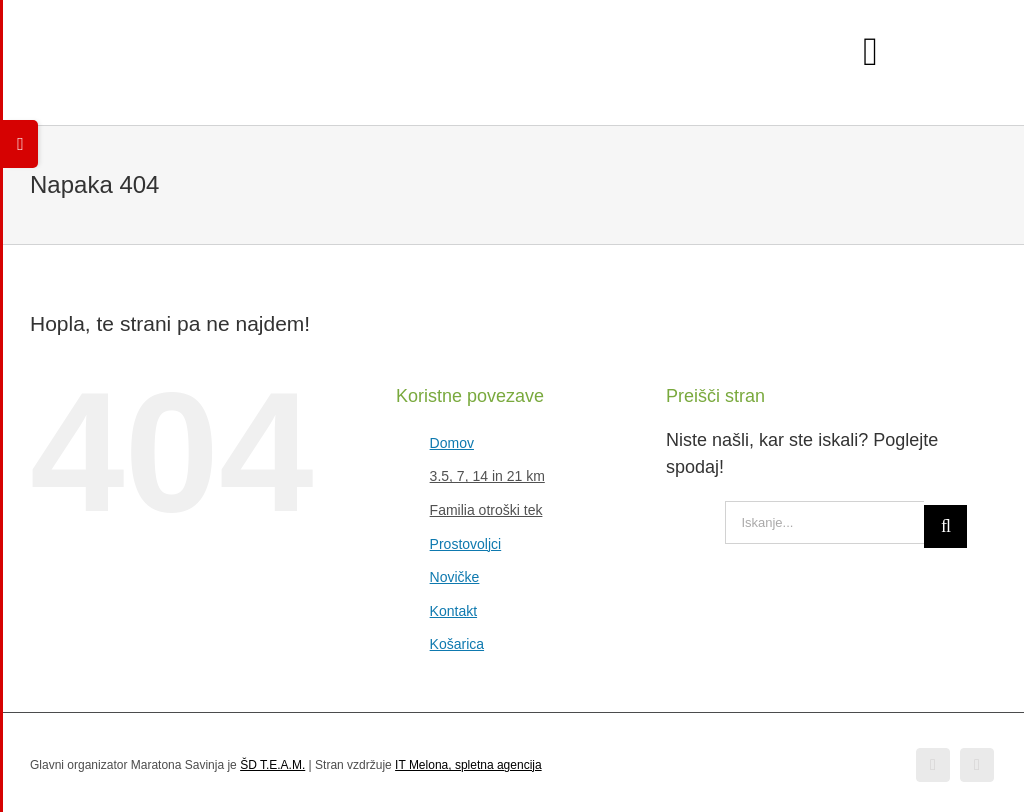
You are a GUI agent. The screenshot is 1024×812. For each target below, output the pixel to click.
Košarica (457, 644)
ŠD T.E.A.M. (272, 765)
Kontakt (453, 611)
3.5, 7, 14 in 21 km (487, 476)
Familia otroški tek (486, 510)
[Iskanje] (945, 526)
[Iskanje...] (824, 522)
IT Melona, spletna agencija (468, 765)
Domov (452, 443)
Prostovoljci (466, 544)
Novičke (455, 577)
